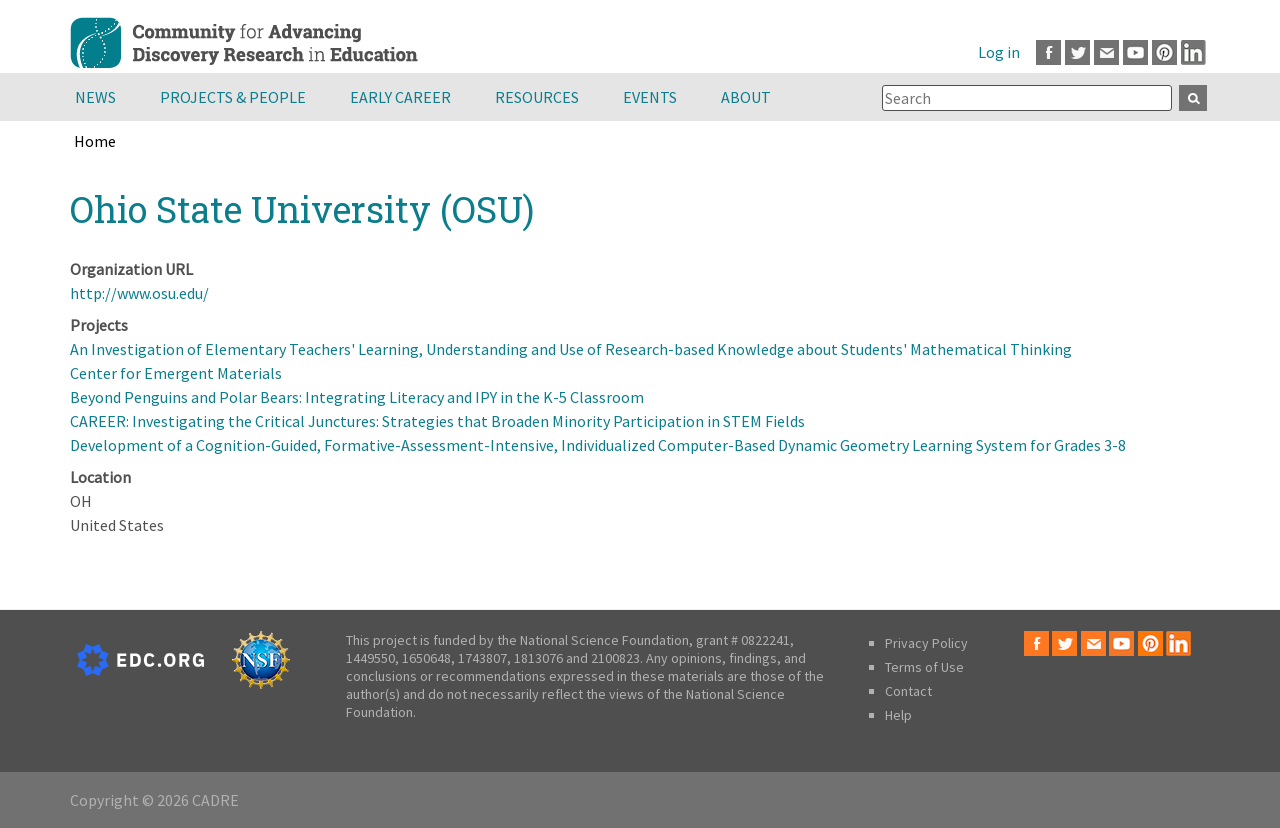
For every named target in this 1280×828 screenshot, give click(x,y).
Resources (537, 97)
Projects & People (233, 97)
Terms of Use (924, 667)
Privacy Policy (926, 643)
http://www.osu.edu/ (139, 293)
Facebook (1048, 52)
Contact (908, 691)
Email (1106, 52)
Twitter (1077, 52)
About (746, 97)
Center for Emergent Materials (176, 373)
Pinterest (1164, 52)
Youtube (1135, 52)
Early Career (400, 97)
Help (898, 715)
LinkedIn (1193, 52)
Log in (999, 52)
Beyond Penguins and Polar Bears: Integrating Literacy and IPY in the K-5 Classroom (357, 397)
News (95, 97)
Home (95, 141)
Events (650, 97)
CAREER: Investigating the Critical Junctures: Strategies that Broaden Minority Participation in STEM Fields (437, 421)
